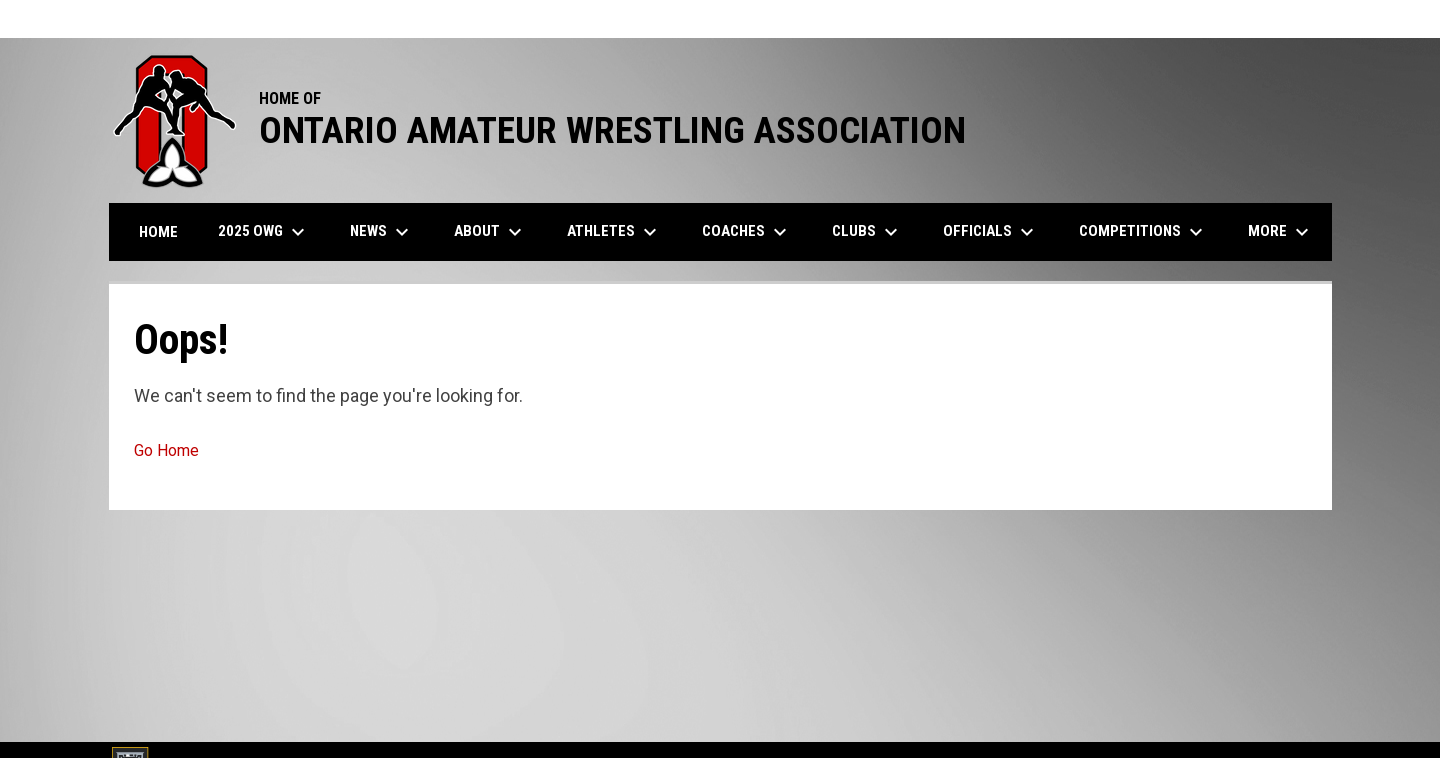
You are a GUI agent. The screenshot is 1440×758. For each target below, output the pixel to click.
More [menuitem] (1281, 232)
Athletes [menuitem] (614, 232)
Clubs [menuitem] (867, 232)
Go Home (166, 450)
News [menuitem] (382, 232)
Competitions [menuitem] (1143, 232)
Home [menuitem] (158, 232)
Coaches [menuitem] (747, 232)
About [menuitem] (490, 232)
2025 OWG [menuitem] (264, 232)
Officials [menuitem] (991, 232)
